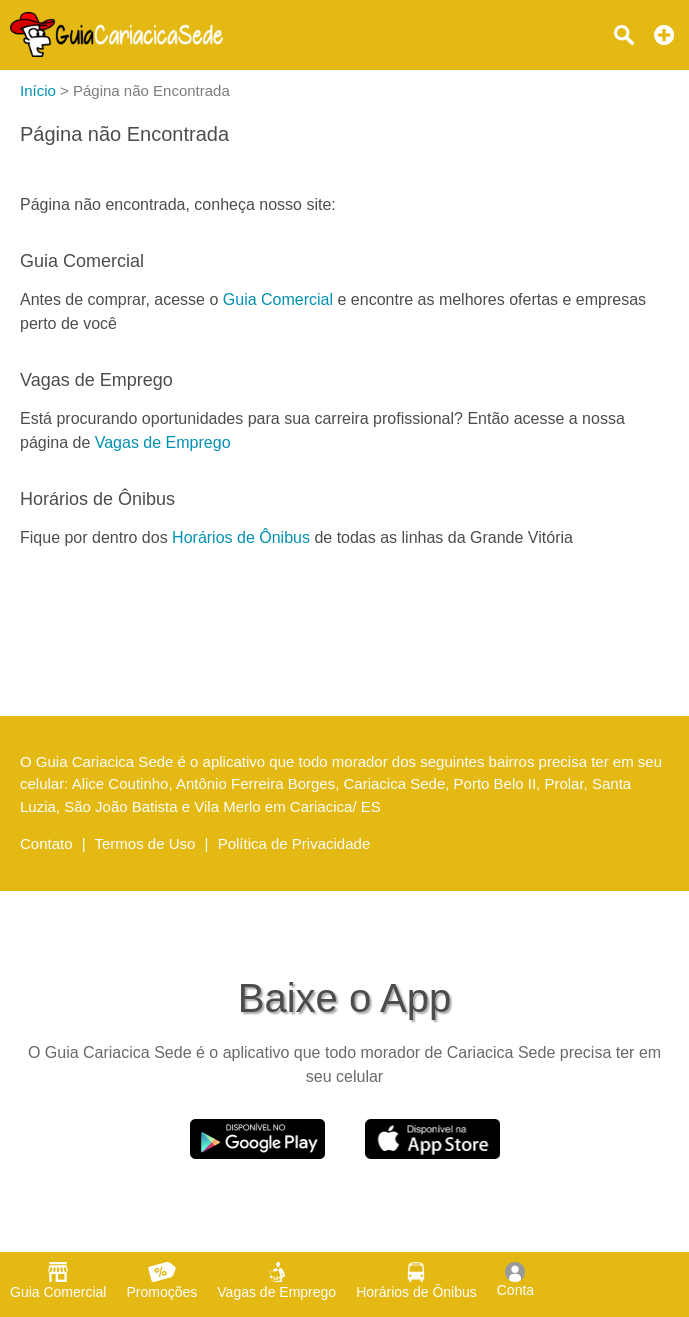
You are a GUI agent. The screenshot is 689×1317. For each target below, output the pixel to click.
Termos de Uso (145, 843)
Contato (46, 843)
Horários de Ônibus (241, 537)
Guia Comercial (278, 299)
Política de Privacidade (294, 843)
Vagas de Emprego (163, 442)
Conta (515, 1280)
